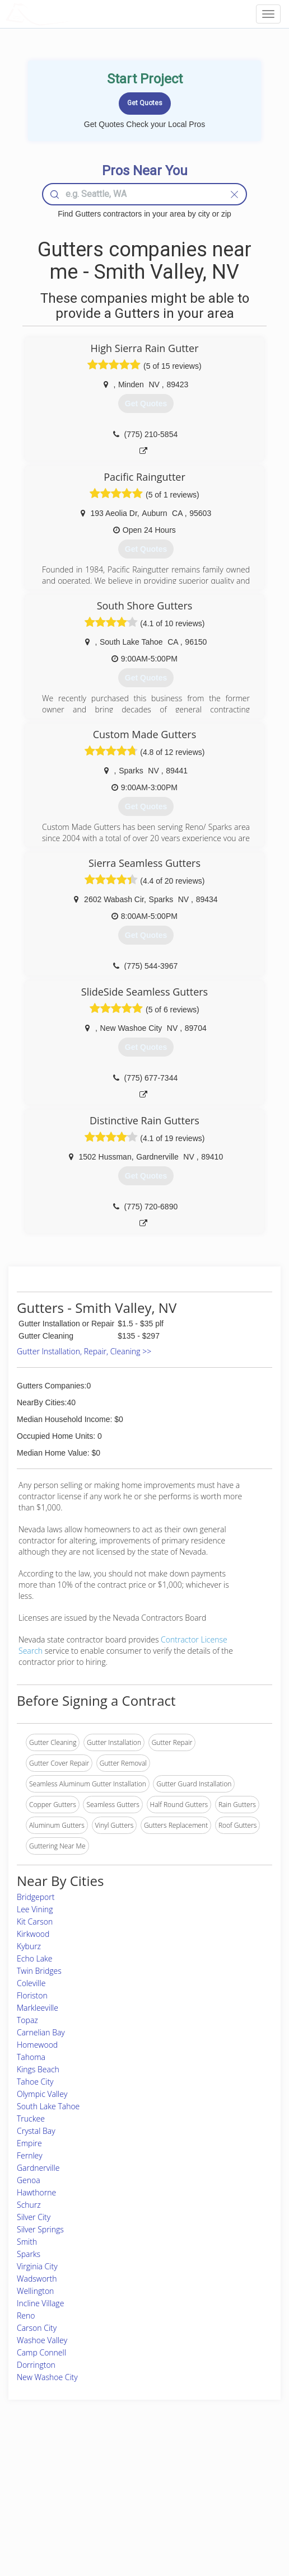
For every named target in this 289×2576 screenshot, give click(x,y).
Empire (29, 2143)
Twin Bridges (39, 1970)
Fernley (30, 2155)
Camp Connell (41, 2352)
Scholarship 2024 (213, 2471)
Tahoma (31, 2057)
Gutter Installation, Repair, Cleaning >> (84, 1351)
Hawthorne (36, 2192)
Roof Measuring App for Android (135, 2521)
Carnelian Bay (41, 2032)
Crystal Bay (36, 2130)
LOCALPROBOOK (71, 14)
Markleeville (37, 2007)
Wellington (35, 2291)
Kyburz (29, 1946)
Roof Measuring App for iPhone (134, 2508)
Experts (98, 2483)
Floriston (32, 1995)
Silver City (33, 2217)
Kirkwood (33, 1934)
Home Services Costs (51, 2471)
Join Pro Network (113, 2471)
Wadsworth (37, 2278)
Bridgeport (35, 1897)
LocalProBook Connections (229, 2508)
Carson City (37, 2327)
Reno (26, 2315)
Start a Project (39, 2495)
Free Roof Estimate (47, 2508)
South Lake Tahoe (48, 2106)
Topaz (27, 2020)
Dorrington (36, 2364)
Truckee (31, 2118)
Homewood (37, 2044)
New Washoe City (47, 2377)
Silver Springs (40, 2229)
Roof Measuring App (117, 2495)
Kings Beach (38, 2069)
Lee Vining (35, 1909)
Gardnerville (38, 2167)
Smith (27, 2241)
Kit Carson (35, 1921)
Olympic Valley (42, 2094)
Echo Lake (35, 1958)
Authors (199, 2495)
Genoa (28, 2180)
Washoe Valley (42, 2340)
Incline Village (40, 2303)
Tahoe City (35, 2081)
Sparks (28, 2254)
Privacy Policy (209, 2483)
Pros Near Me (39, 2483)
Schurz (29, 2204)
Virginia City (37, 2266)
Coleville (31, 1983)
